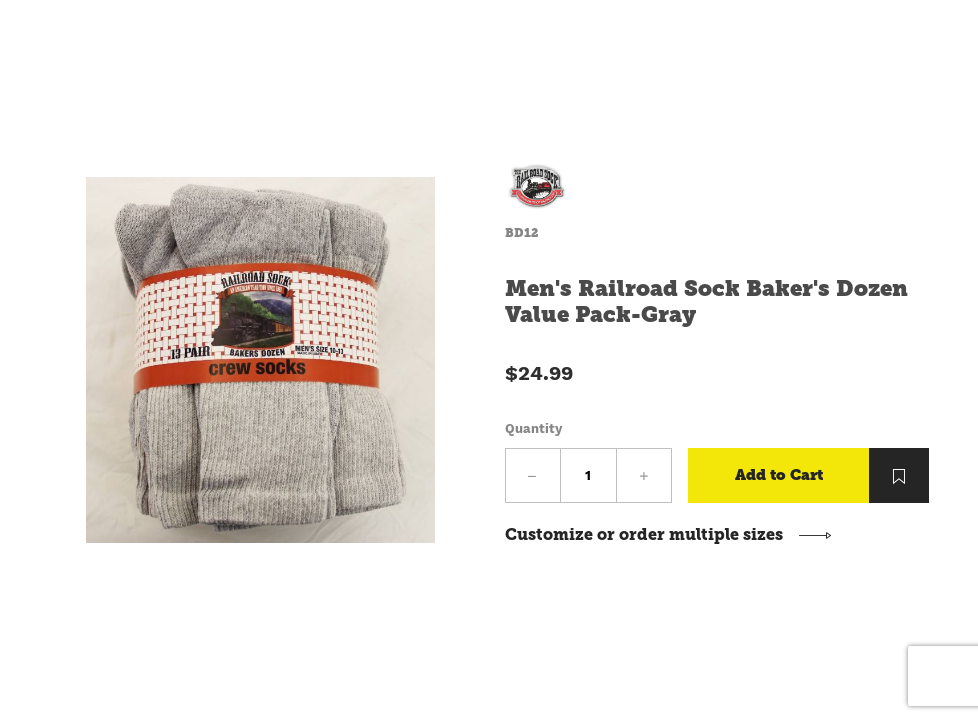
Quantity (533, 428)
